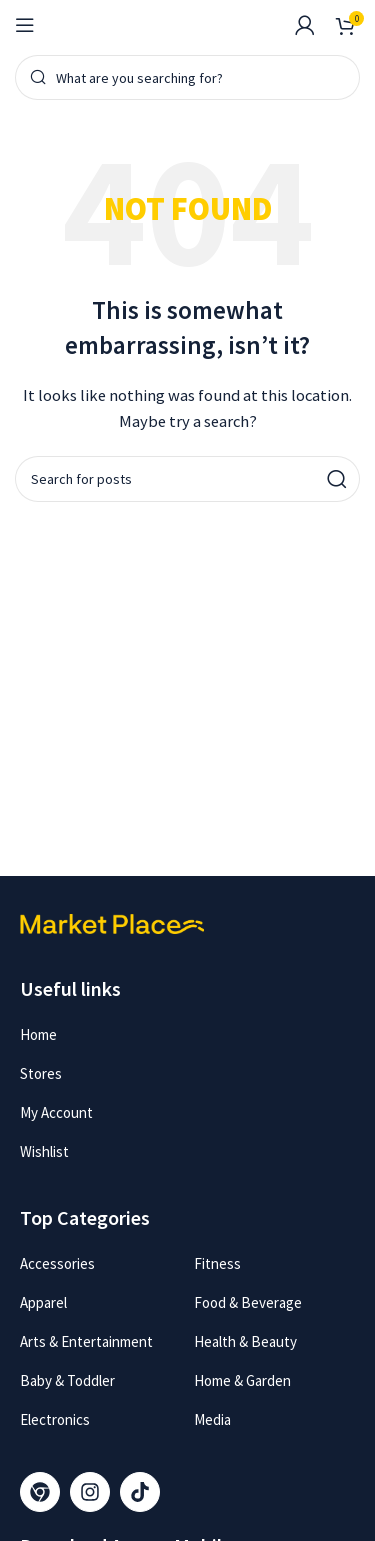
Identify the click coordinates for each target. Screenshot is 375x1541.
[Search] (187, 77)
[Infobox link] (264, 25)
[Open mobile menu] (25, 25)
